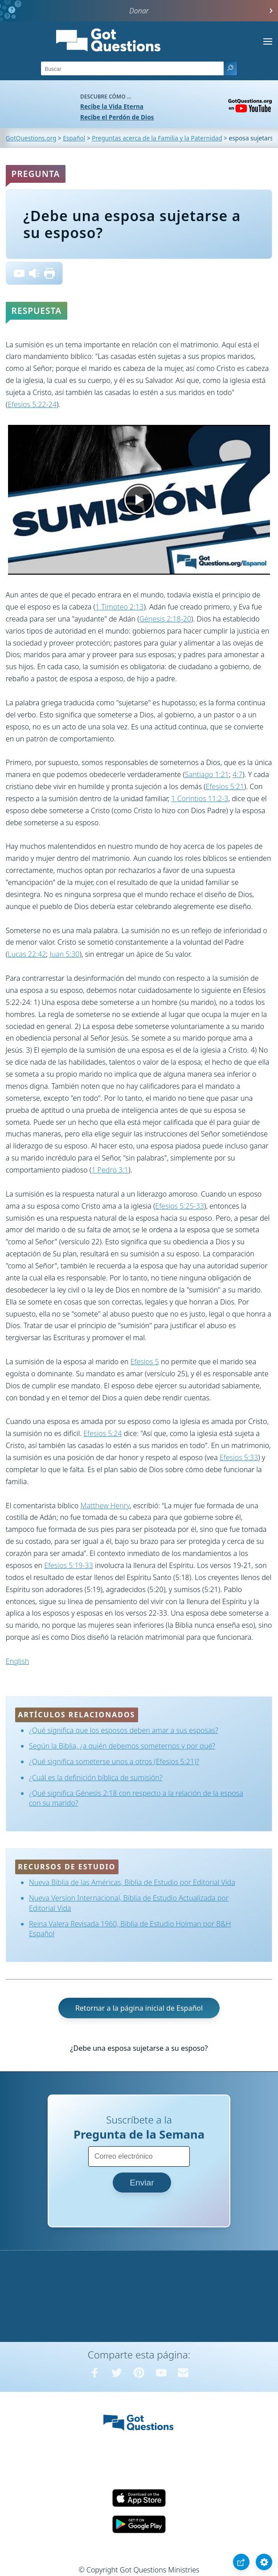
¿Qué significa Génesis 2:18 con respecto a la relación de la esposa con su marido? (136, 1798)
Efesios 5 (145, 1361)
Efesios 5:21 (225, 786)
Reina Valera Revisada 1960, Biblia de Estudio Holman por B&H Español (130, 1928)
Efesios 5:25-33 (179, 1206)
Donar (139, 11)
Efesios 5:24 (102, 1433)
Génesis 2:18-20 (165, 619)
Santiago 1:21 (207, 774)
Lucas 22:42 (27, 954)
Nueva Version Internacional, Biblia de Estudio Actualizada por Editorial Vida (129, 1903)
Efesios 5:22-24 (32, 404)
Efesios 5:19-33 (68, 1565)
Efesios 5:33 (239, 1457)
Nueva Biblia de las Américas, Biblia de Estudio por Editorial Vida (132, 1882)
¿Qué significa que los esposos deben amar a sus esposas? (123, 1730)
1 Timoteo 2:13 (119, 607)
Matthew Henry (104, 1505)
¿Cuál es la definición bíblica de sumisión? (96, 1777)
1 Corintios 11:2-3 (199, 798)
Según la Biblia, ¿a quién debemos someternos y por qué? (122, 1746)
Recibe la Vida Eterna (111, 106)
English (17, 1661)
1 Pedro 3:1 (109, 1170)
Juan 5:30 (64, 954)
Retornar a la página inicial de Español (139, 2008)
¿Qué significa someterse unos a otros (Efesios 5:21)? (114, 1761)
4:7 (237, 774)
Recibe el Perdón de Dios (117, 117)
